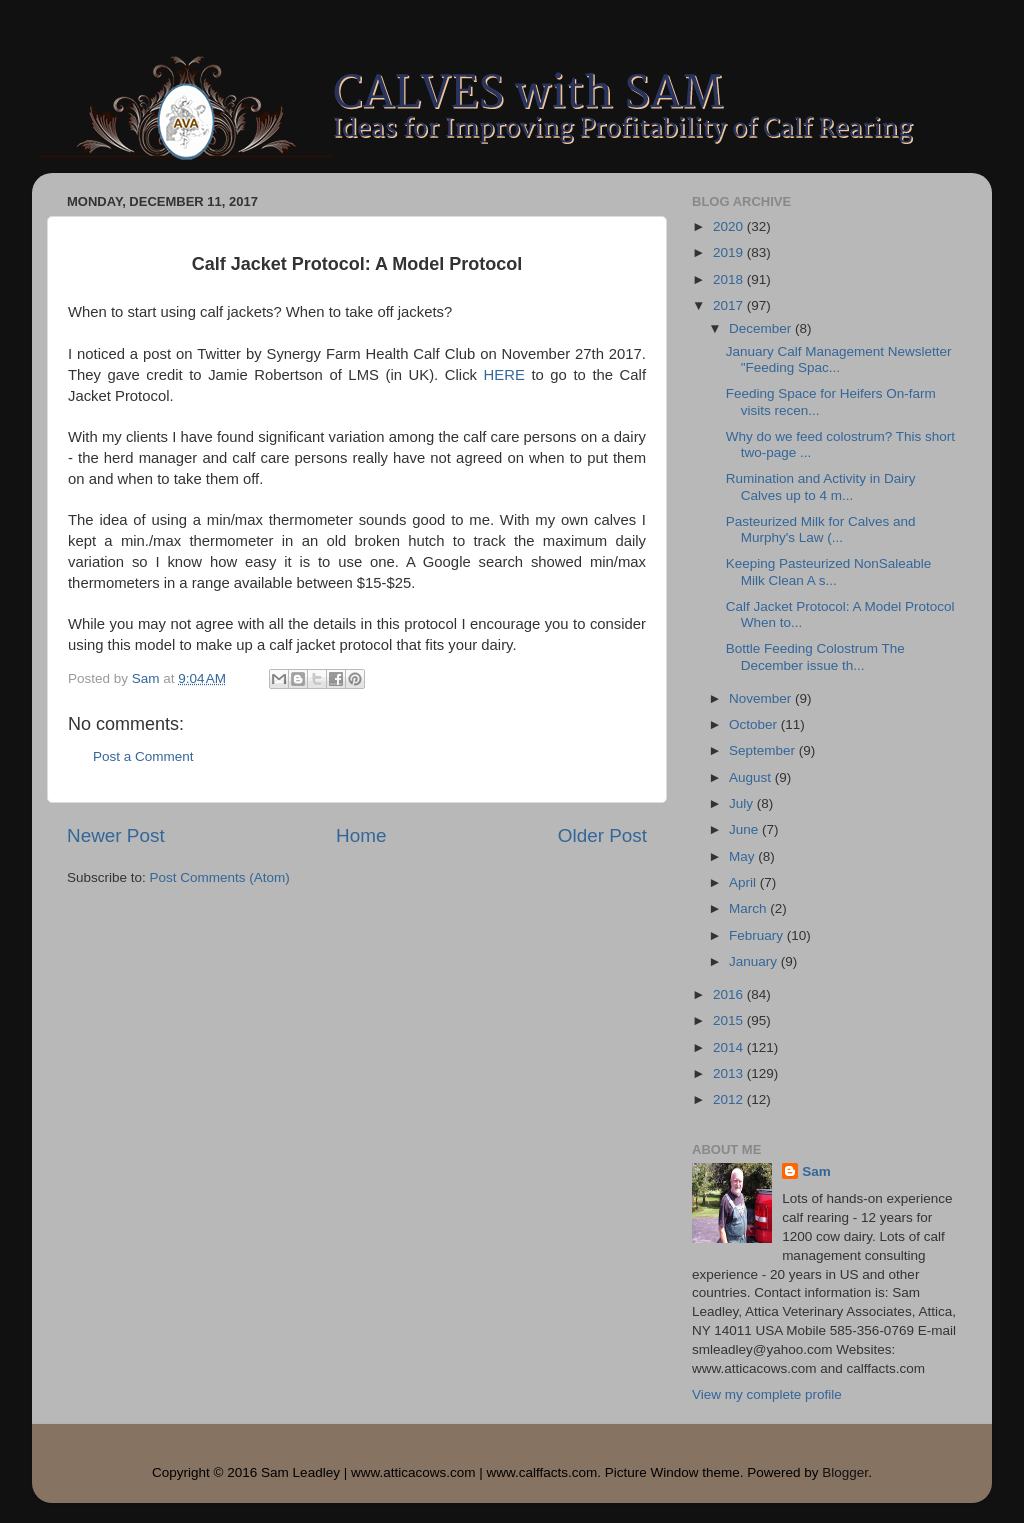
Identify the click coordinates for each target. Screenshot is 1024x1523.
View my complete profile (767, 1394)
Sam (816, 1171)
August (752, 777)
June (745, 829)
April (744, 882)
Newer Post (116, 835)
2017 (730, 305)
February (758, 935)
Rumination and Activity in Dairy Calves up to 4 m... (821, 486)
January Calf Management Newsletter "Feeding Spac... (839, 359)
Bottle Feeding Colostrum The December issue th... (815, 656)
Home (361, 835)
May (743, 856)
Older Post (602, 835)
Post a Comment (143, 756)
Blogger (845, 1472)
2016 (730, 994)
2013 (730, 1073)
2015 (730, 1020)
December (762, 328)
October (755, 724)
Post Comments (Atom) (220, 877)
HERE (504, 375)
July (743, 803)
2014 (730, 1047)
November (762, 698)
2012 (730, 1099)
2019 (730, 252)
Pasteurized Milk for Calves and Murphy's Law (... (823, 529)
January (755, 961)
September (764, 750)
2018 (730, 279)
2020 (730, 226)
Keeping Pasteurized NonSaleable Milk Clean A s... (829, 571)
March (749, 908)
